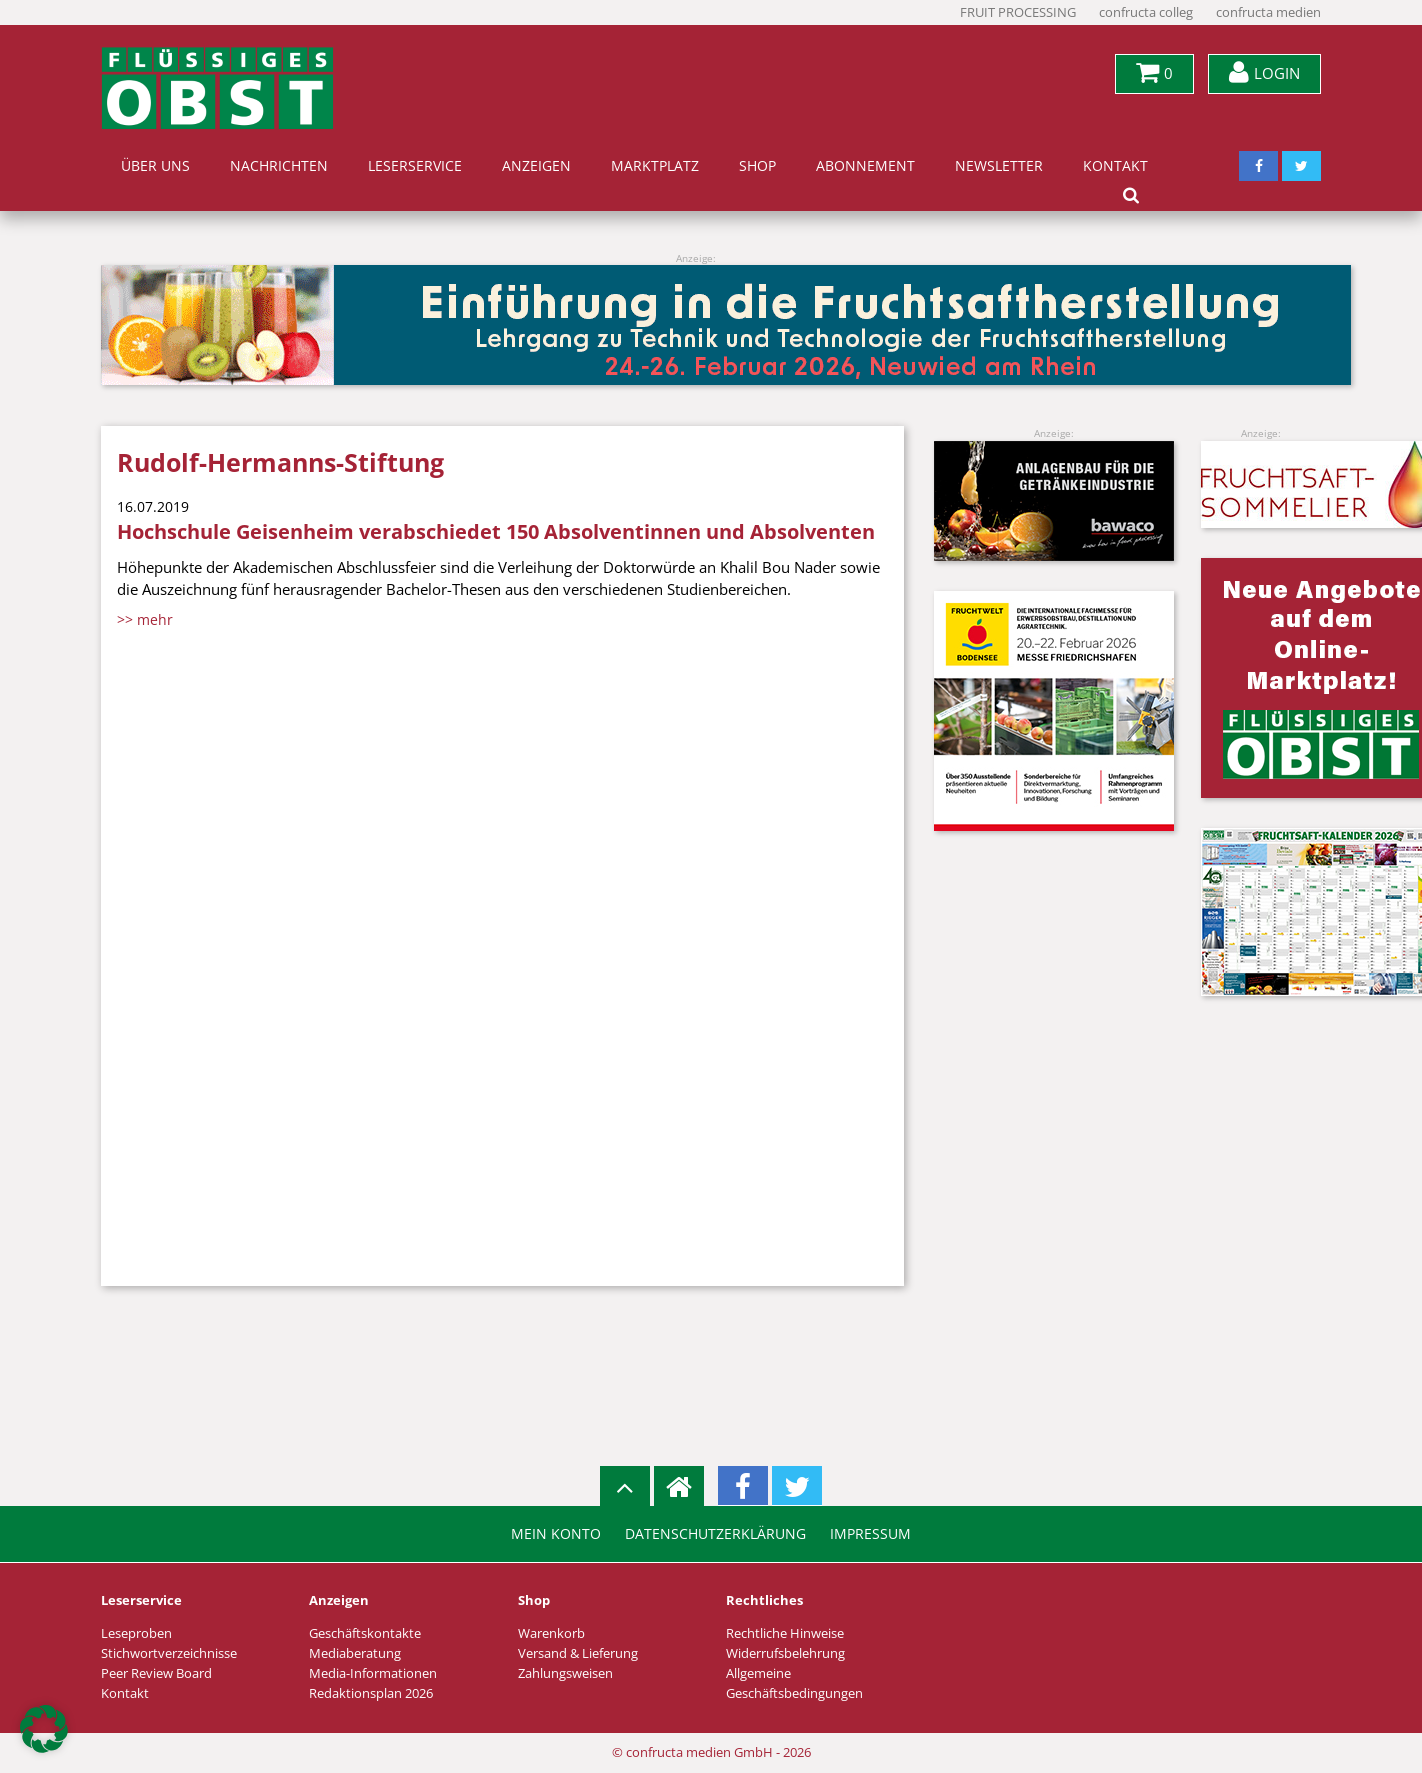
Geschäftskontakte (365, 1633)
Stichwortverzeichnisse (169, 1653)
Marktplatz (655, 166)
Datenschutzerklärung (715, 1534)
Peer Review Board (156, 1673)
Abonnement (865, 166)
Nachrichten (279, 166)
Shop (757, 166)
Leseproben (136, 1633)
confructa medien (1268, 12)
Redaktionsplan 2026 (371, 1693)
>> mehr (145, 619)
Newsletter (999, 166)
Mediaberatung (355, 1653)
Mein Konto (556, 1534)
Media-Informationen (373, 1673)
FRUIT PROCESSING (1018, 12)
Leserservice (415, 166)
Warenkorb (551, 1633)
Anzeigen (536, 166)
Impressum (870, 1534)
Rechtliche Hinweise (785, 1633)
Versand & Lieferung (578, 1653)
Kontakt (1115, 166)
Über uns (155, 166)
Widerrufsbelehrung (785, 1653)
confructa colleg (1146, 12)
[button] (44, 1729)
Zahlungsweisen (565, 1673)
